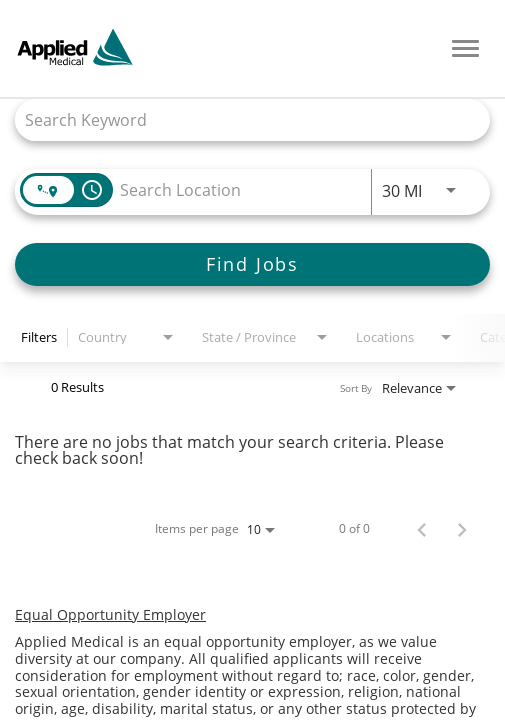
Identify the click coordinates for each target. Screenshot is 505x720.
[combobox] (242, 119)
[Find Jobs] (252, 264)
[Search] (252, 264)
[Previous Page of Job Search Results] (422, 529)
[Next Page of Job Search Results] (462, 529)
